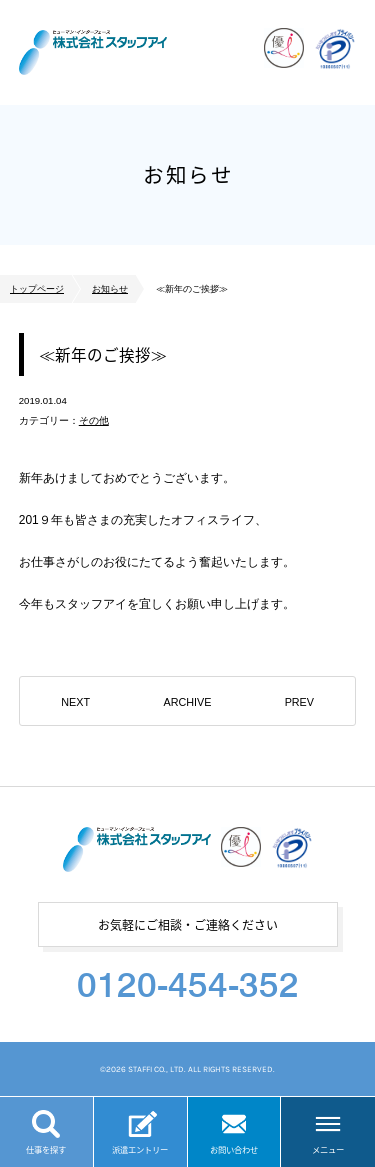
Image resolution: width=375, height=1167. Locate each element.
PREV (299, 702)
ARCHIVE (187, 702)
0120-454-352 (188, 984)
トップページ (37, 289)
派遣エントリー (140, 1149)
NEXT (75, 702)
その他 (94, 420)
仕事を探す (46, 1149)
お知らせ (110, 289)
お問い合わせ (234, 1149)
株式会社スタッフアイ (93, 52)
